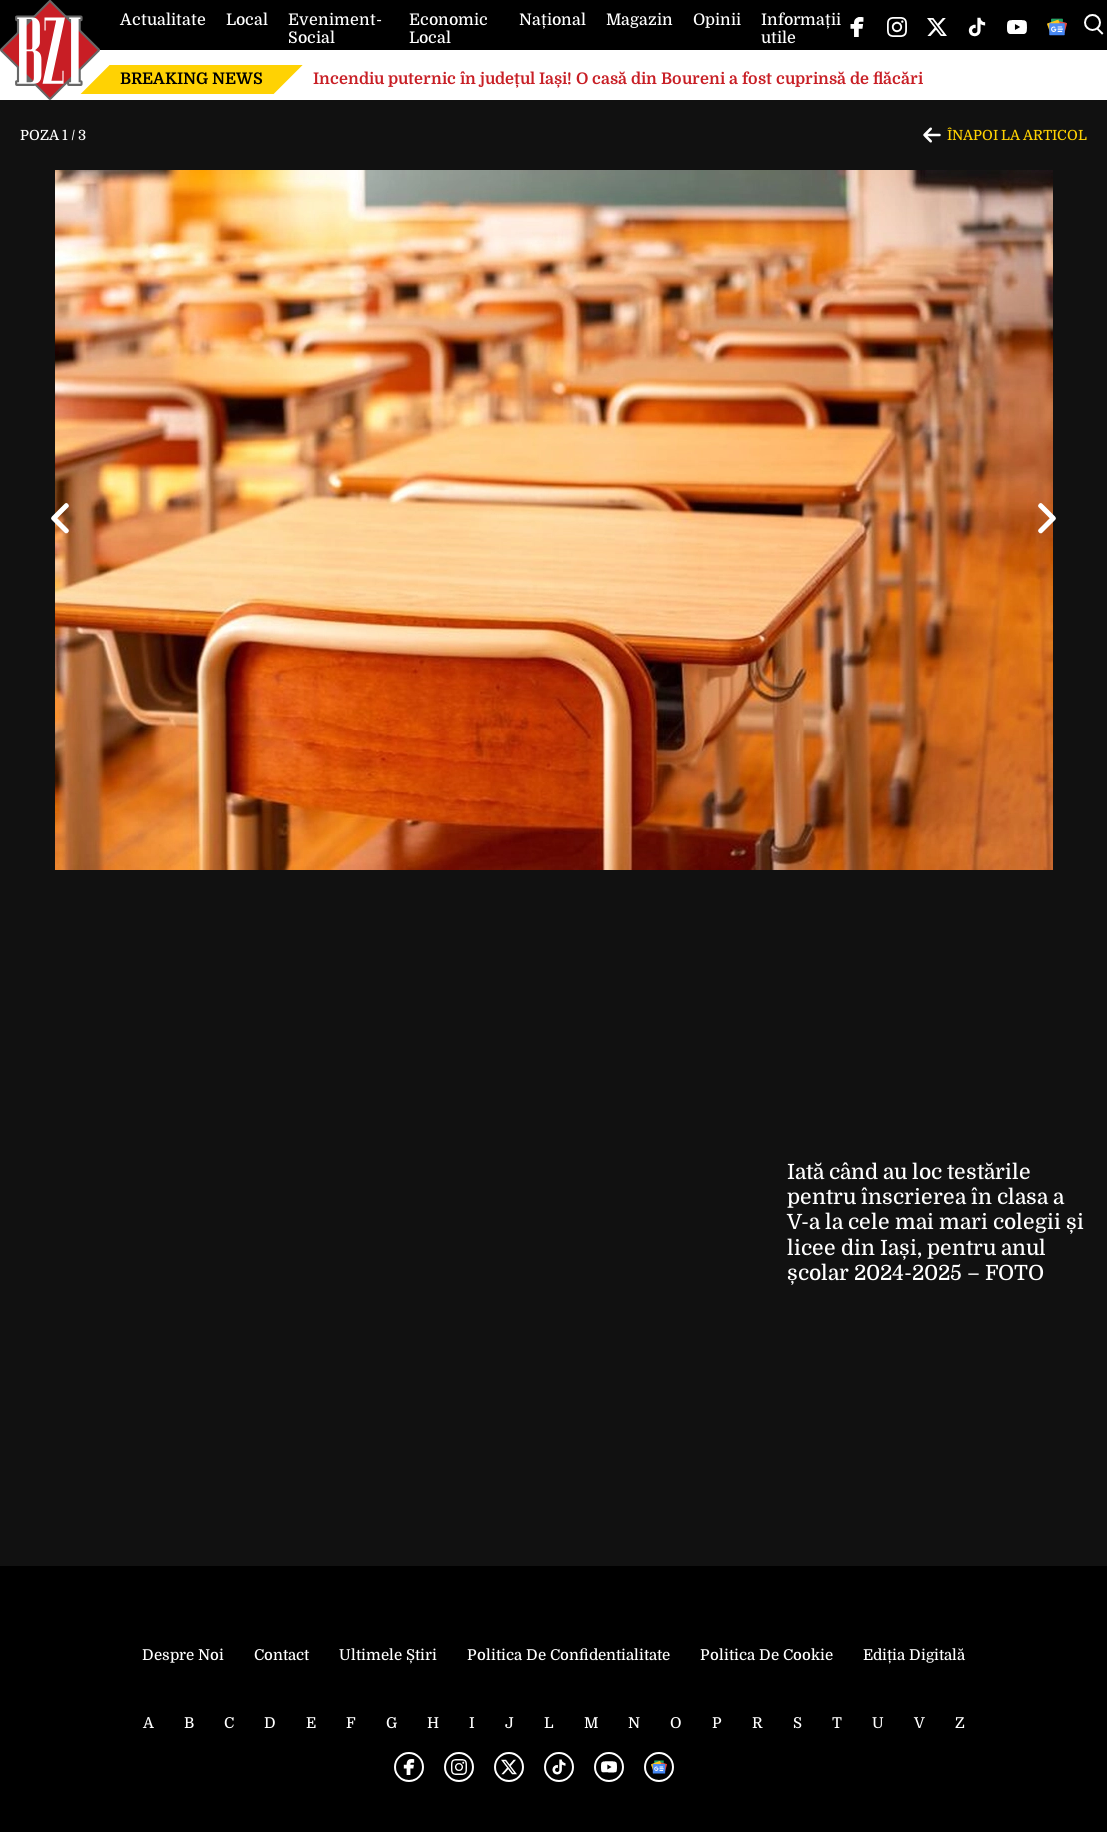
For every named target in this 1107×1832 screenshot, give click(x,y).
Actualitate (163, 20)
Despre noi (183, 1655)
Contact (281, 1655)
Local (247, 20)
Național (552, 20)
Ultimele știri (388, 1655)
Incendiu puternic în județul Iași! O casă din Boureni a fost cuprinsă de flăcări (618, 79)
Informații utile (801, 29)
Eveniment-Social (335, 29)
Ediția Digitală (914, 1655)
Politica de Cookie (766, 1655)
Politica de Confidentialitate (568, 1655)
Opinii (717, 20)
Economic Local (448, 29)
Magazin (639, 20)
